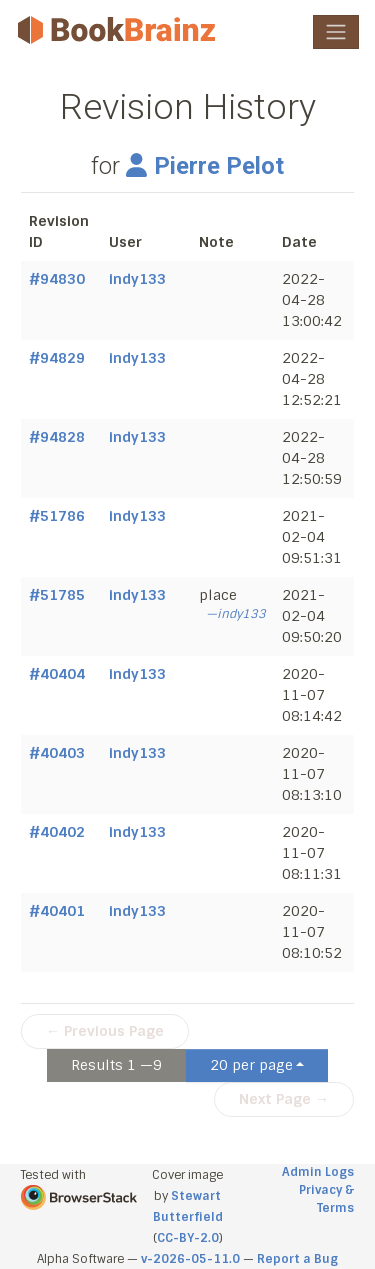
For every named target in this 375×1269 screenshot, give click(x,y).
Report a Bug (297, 1259)
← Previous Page (105, 1031)
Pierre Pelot (205, 166)
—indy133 (236, 614)
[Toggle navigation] (336, 32)
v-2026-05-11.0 (190, 1259)
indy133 (137, 279)
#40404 (57, 674)
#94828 (57, 437)
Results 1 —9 (116, 1065)
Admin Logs (318, 1172)
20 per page (251, 1065)
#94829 (57, 358)
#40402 (57, 832)
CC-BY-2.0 (188, 1238)
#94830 (57, 279)
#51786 (57, 516)
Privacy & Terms (326, 1199)
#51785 (57, 595)
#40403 (57, 753)
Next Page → (284, 1099)
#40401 (57, 911)
